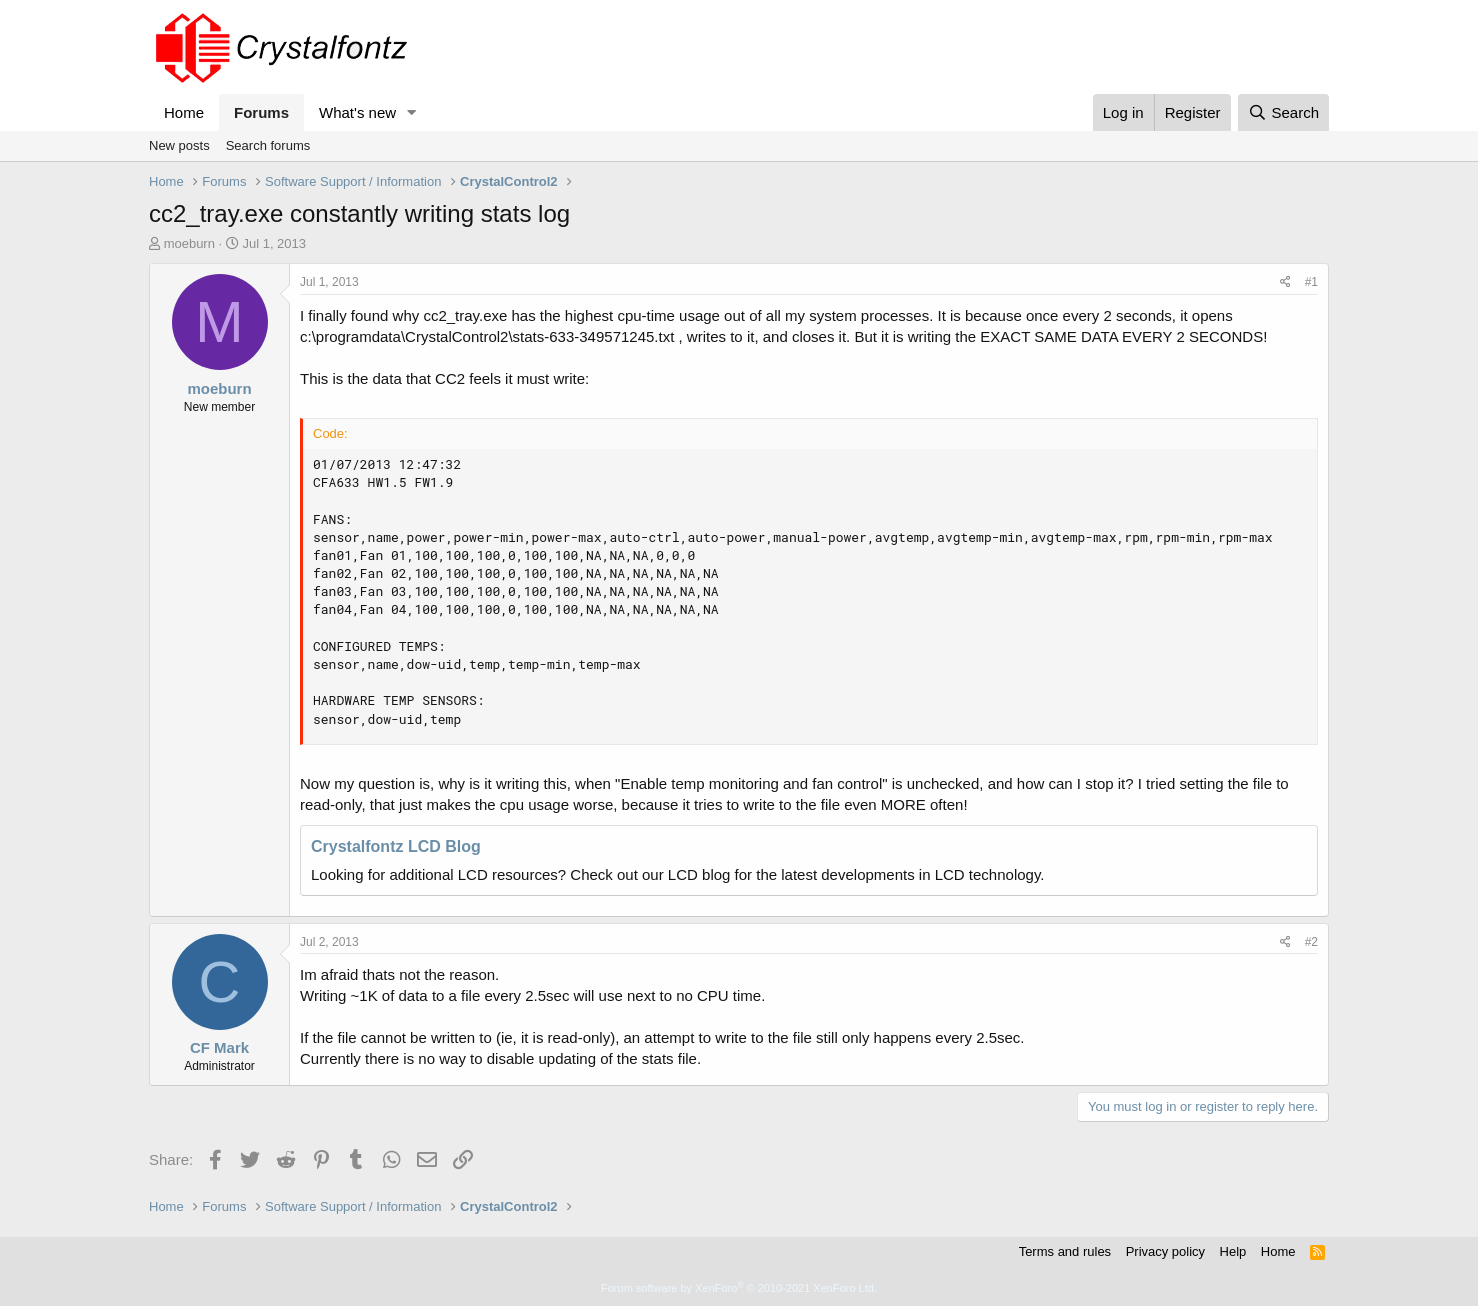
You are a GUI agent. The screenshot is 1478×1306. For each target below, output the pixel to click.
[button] (412, 112)
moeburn (189, 243)
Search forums (268, 145)
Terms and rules (1065, 1251)
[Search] (1283, 112)
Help (1233, 1251)
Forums (261, 112)
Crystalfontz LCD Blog (396, 846)
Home (184, 112)
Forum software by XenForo (739, 1288)
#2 (1311, 942)
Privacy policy (1165, 1251)
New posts (179, 145)
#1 (1311, 282)
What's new (357, 112)
